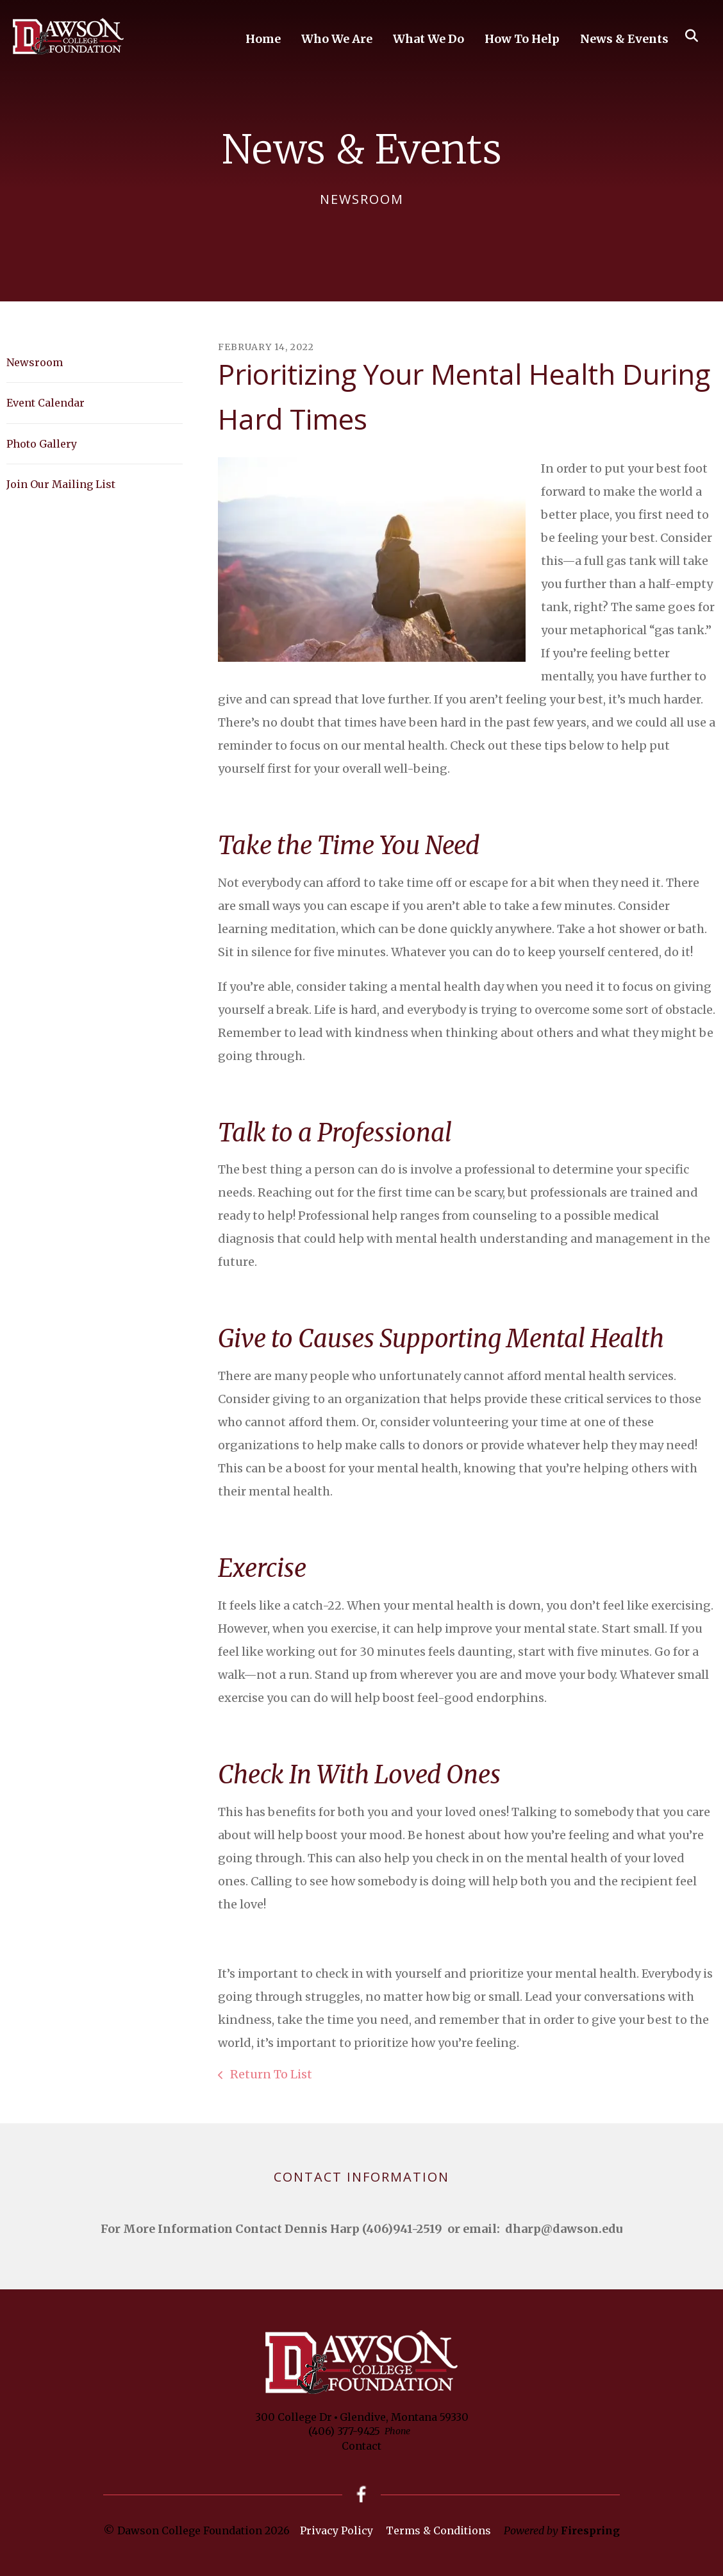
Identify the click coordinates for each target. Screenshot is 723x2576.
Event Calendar (45, 402)
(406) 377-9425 (344, 2431)
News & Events (624, 38)
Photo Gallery (41, 443)
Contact (361, 2445)
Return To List (270, 2074)
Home (263, 38)
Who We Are (336, 38)
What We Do (428, 38)
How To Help (522, 38)
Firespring (590, 2530)
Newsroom (34, 362)
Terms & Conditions (438, 2530)
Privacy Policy (336, 2530)
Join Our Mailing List (60, 484)
